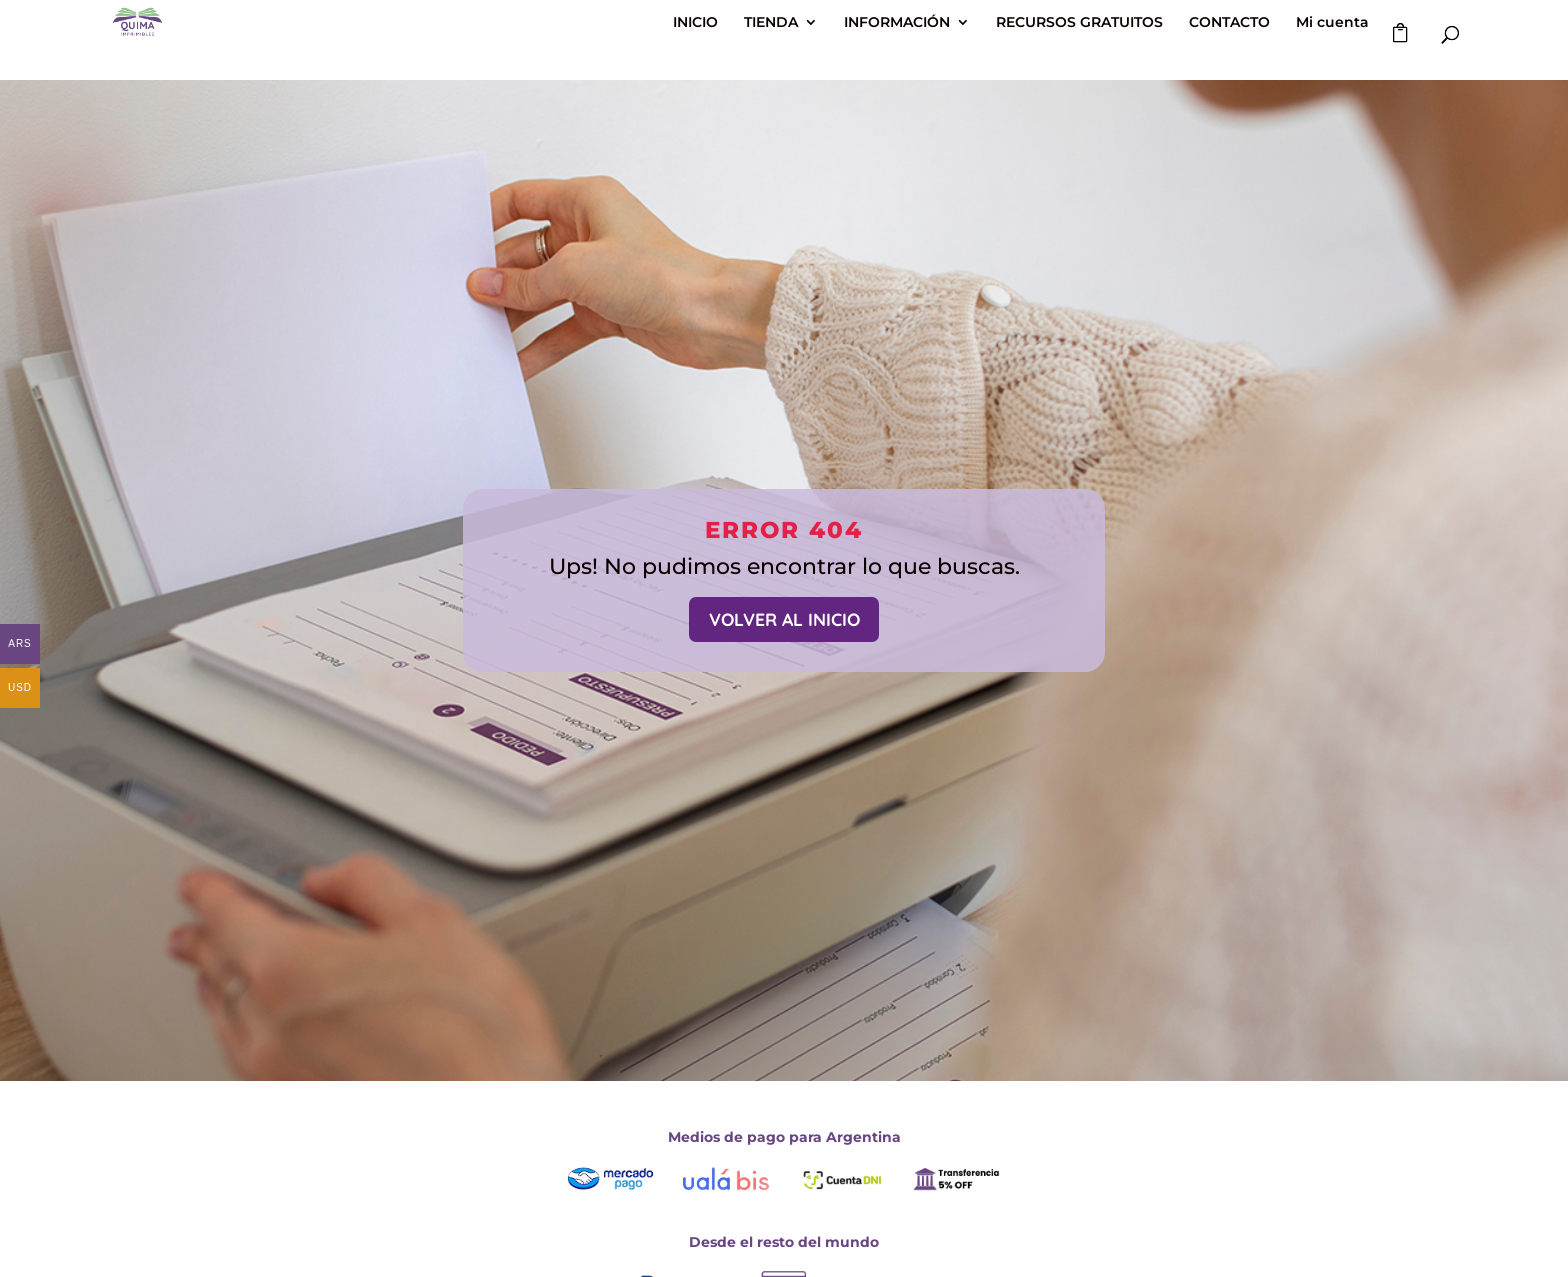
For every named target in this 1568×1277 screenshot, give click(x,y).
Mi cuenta (1332, 23)
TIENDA (771, 23)
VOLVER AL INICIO (784, 619)
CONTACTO (1229, 23)
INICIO (695, 23)
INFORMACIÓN (897, 23)
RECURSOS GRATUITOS (1079, 23)
